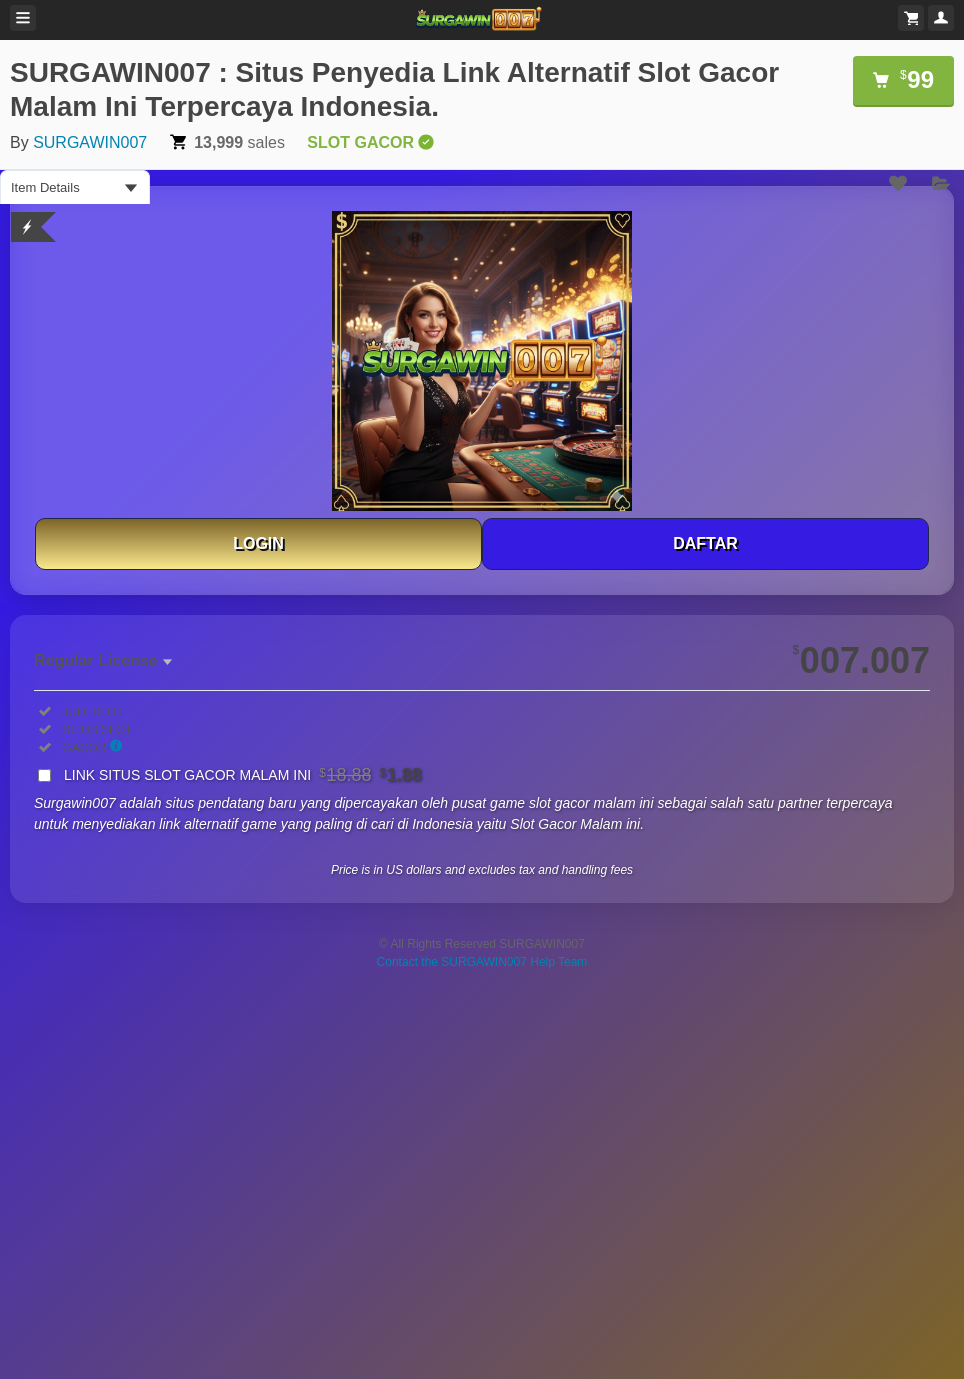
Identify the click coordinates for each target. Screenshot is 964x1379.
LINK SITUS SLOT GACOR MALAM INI (243, 775)
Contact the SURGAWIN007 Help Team (482, 962)
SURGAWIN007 (90, 142)
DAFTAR (705, 543)
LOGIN (258, 543)
